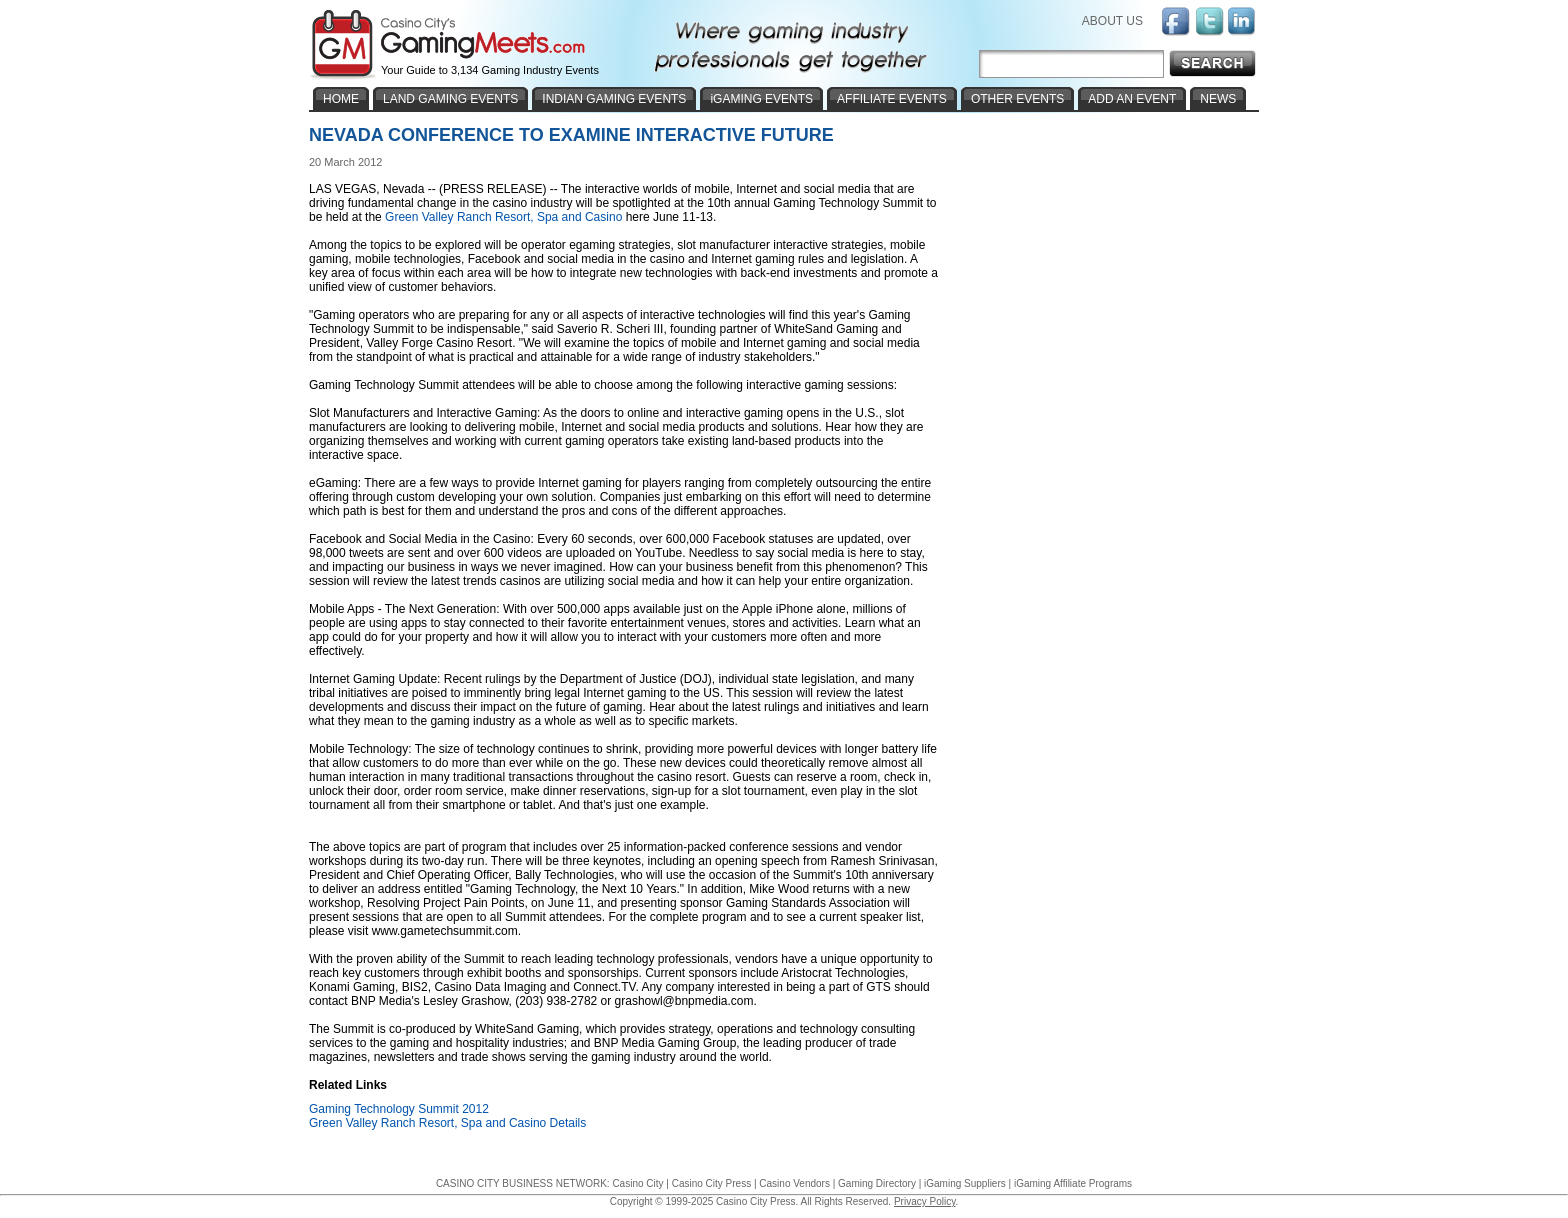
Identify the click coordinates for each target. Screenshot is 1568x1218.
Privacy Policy (925, 1201)
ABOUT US (1112, 21)
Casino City (637, 1183)
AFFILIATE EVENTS (892, 99)
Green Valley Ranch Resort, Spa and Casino (503, 217)
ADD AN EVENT (1132, 99)
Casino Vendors (794, 1183)
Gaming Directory (877, 1183)
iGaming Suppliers (965, 1183)
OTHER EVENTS (1017, 99)
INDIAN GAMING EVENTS (614, 99)
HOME (341, 99)
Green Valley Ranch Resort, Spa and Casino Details (447, 1123)
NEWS (1218, 99)
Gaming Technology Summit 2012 (399, 1109)
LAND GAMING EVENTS (450, 99)
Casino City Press (711, 1183)
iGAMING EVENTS (761, 99)
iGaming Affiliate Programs (1073, 1183)
